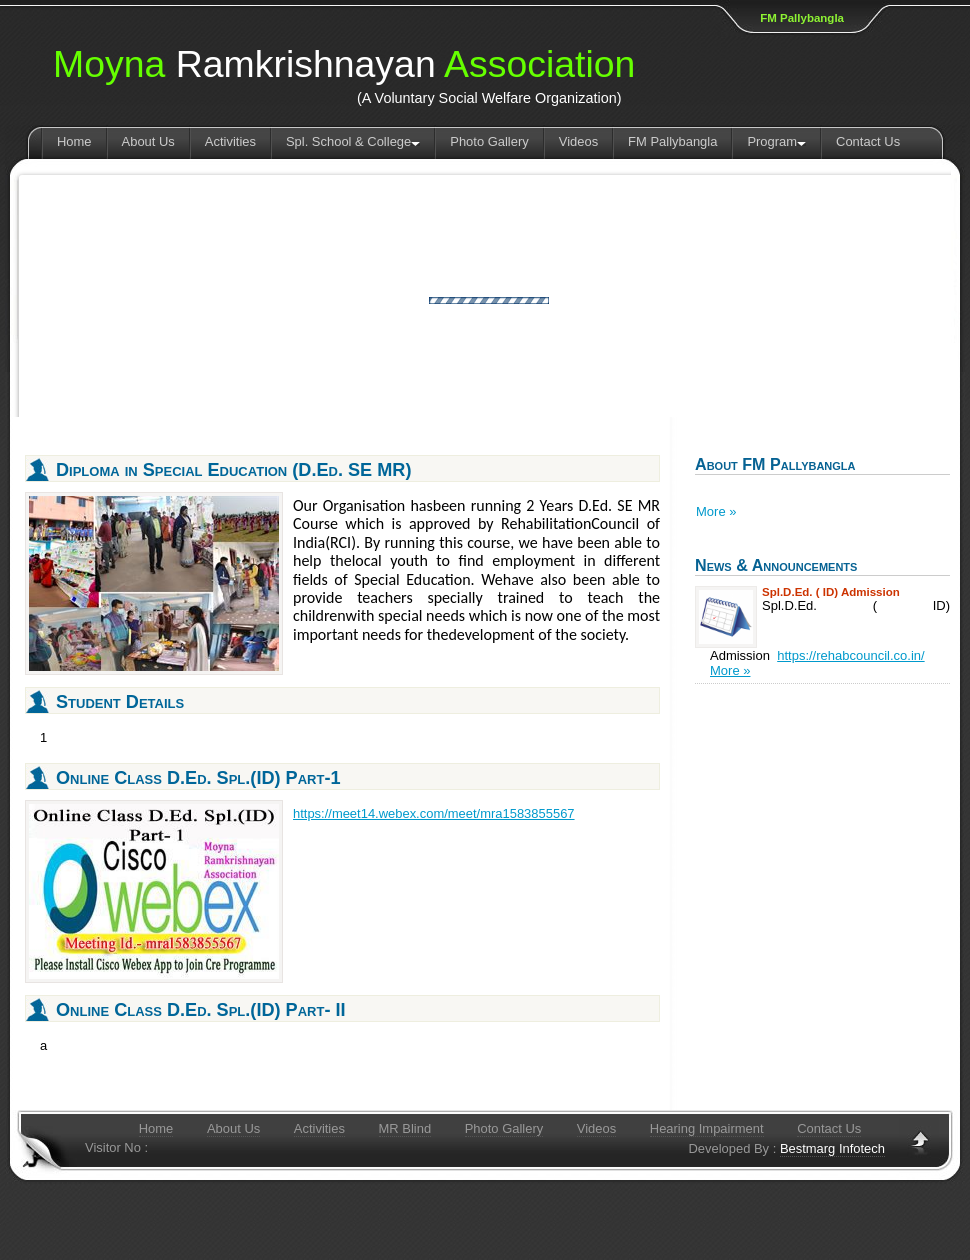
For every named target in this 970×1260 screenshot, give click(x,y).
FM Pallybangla (802, 18)
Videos (578, 141)
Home (74, 141)
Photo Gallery (489, 141)
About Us (148, 141)
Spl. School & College (353, 141)
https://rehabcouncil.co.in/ (850, 655)
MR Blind (405, 1128)
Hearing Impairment (707, 1128)
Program (776, 141)
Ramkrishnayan (344, 64)
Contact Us (868, 141)
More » (716, 511)
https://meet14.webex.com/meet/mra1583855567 (434, 813)
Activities (230, 141)
